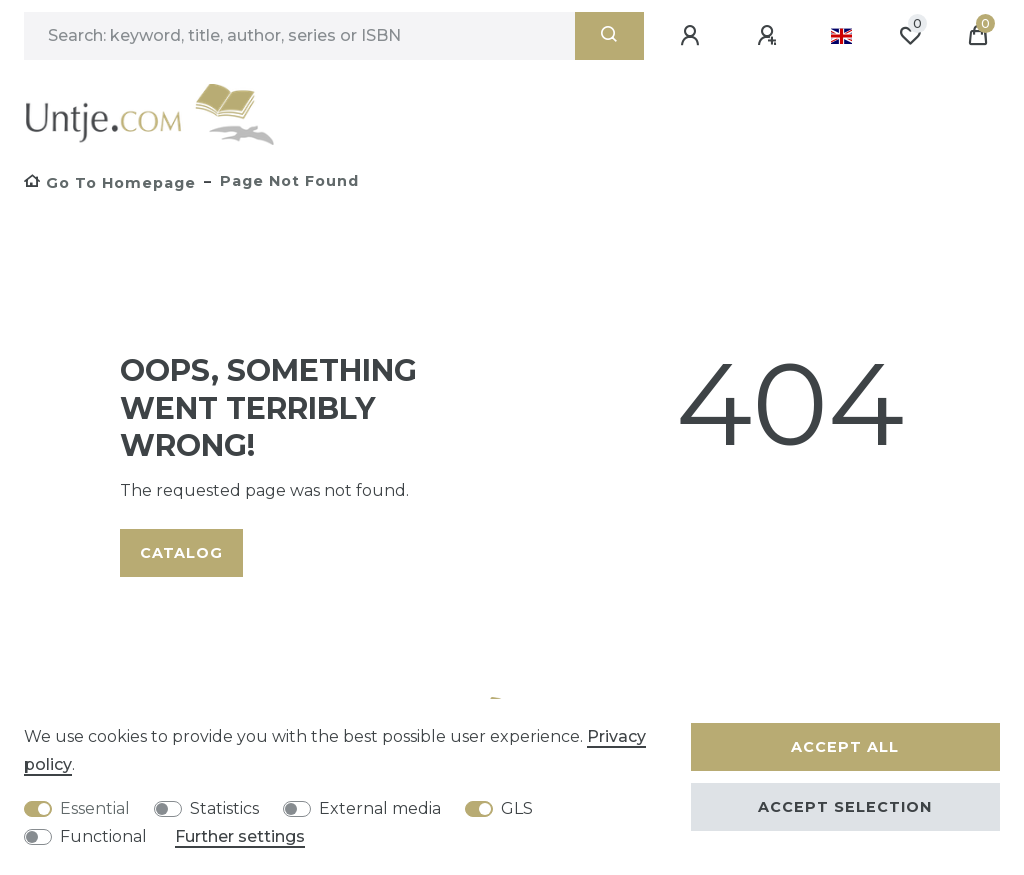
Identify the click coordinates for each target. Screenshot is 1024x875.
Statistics (224, 808)
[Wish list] (910, 36)
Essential (95, 808)
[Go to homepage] (110, 183)
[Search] (609, 36)
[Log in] (693, 36)
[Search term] (299, 36)
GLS (517, 808)
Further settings (240, 836)
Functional (103, 836)
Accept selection (845, 807)
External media (380, 808)
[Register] (770, 36)
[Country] (841, 36)
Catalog (181, 553)
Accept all (845, 747)
